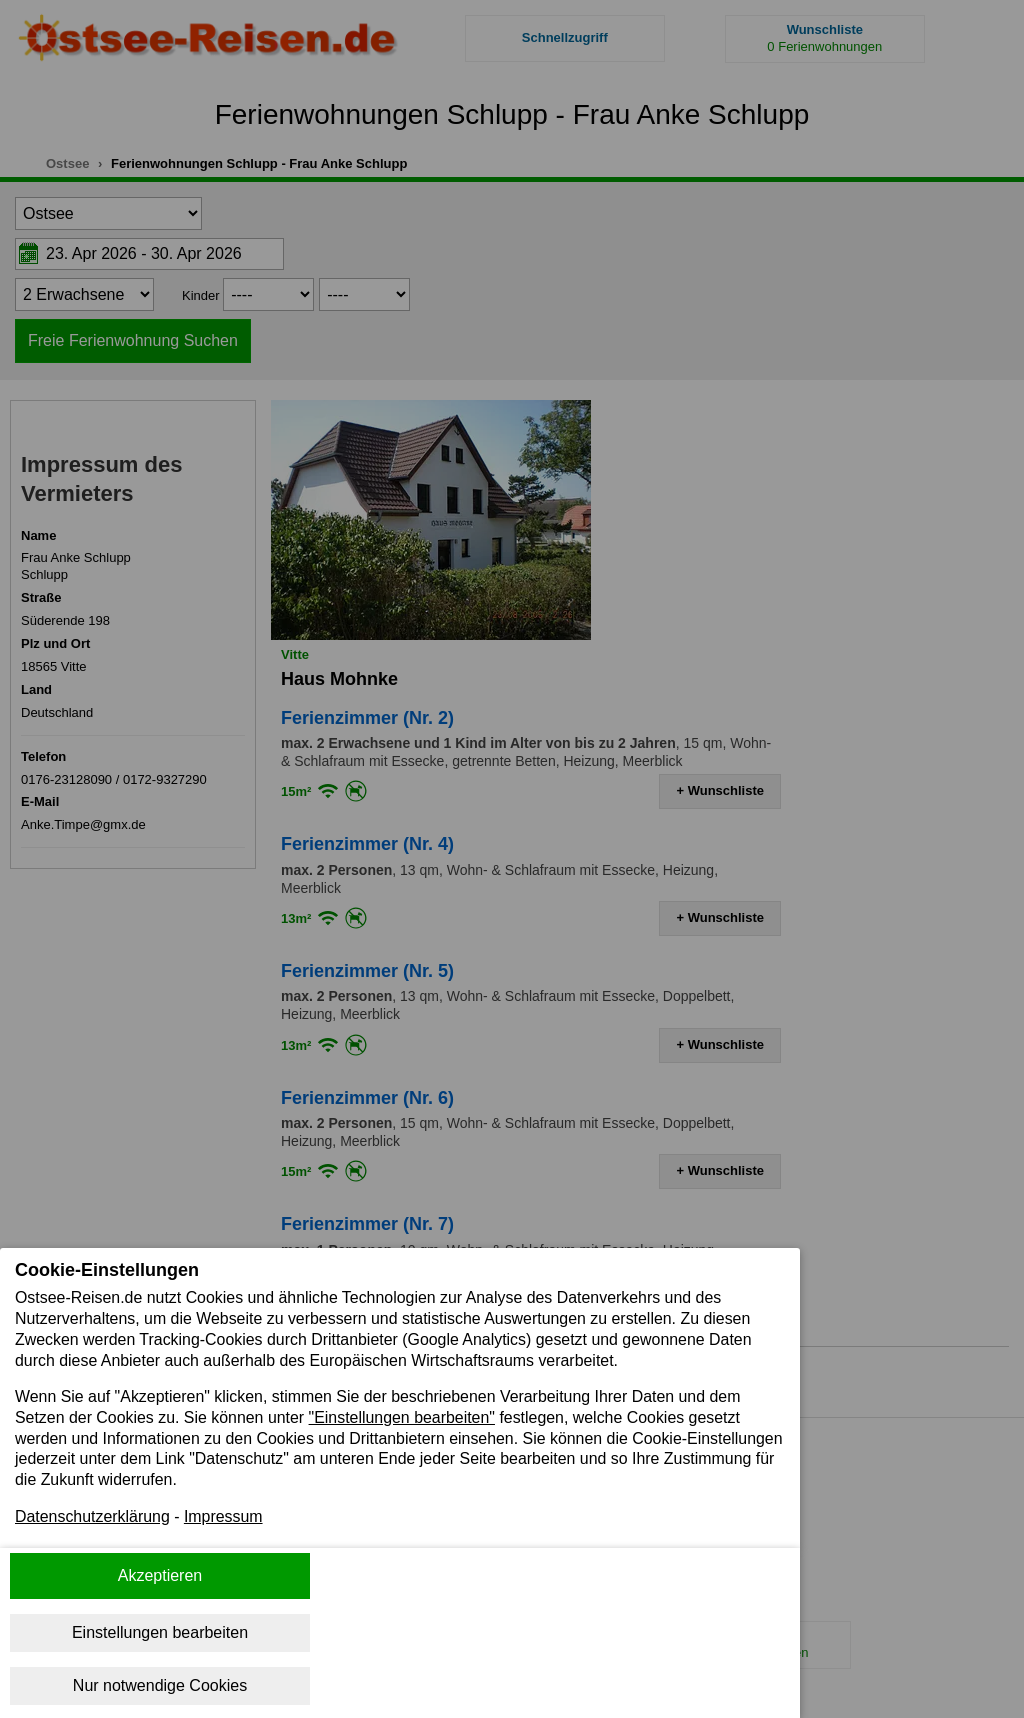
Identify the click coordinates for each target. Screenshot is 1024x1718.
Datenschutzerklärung (93, 1517)
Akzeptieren (160, 1575)
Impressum (224, 1517)
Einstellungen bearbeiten (160, 1632)
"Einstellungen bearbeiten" (404, 1417)
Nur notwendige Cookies (160, 1685)
